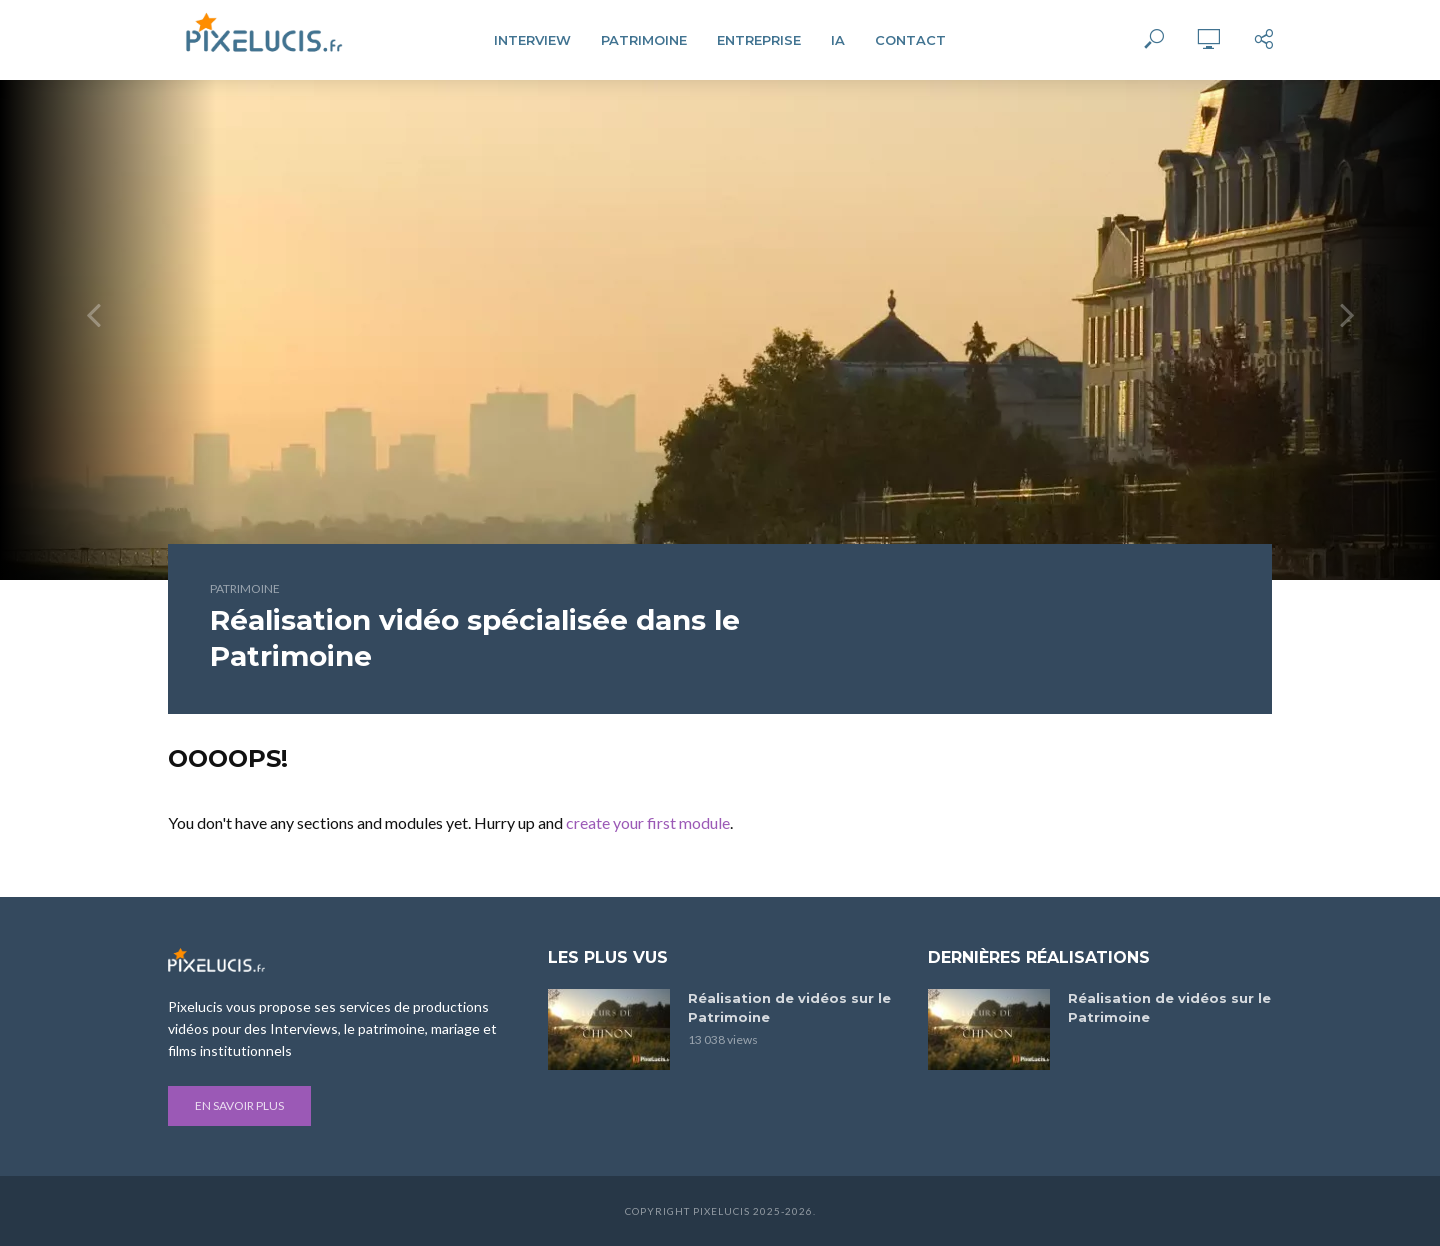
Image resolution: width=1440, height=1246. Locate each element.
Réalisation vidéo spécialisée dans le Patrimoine (475, 638)
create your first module (648, 822)
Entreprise (759, 40)
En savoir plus (239, 1105)
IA (838, 40)
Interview (532, 40)
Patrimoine (644, 40)
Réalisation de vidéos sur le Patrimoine (789, 1007)
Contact (910, 40)
